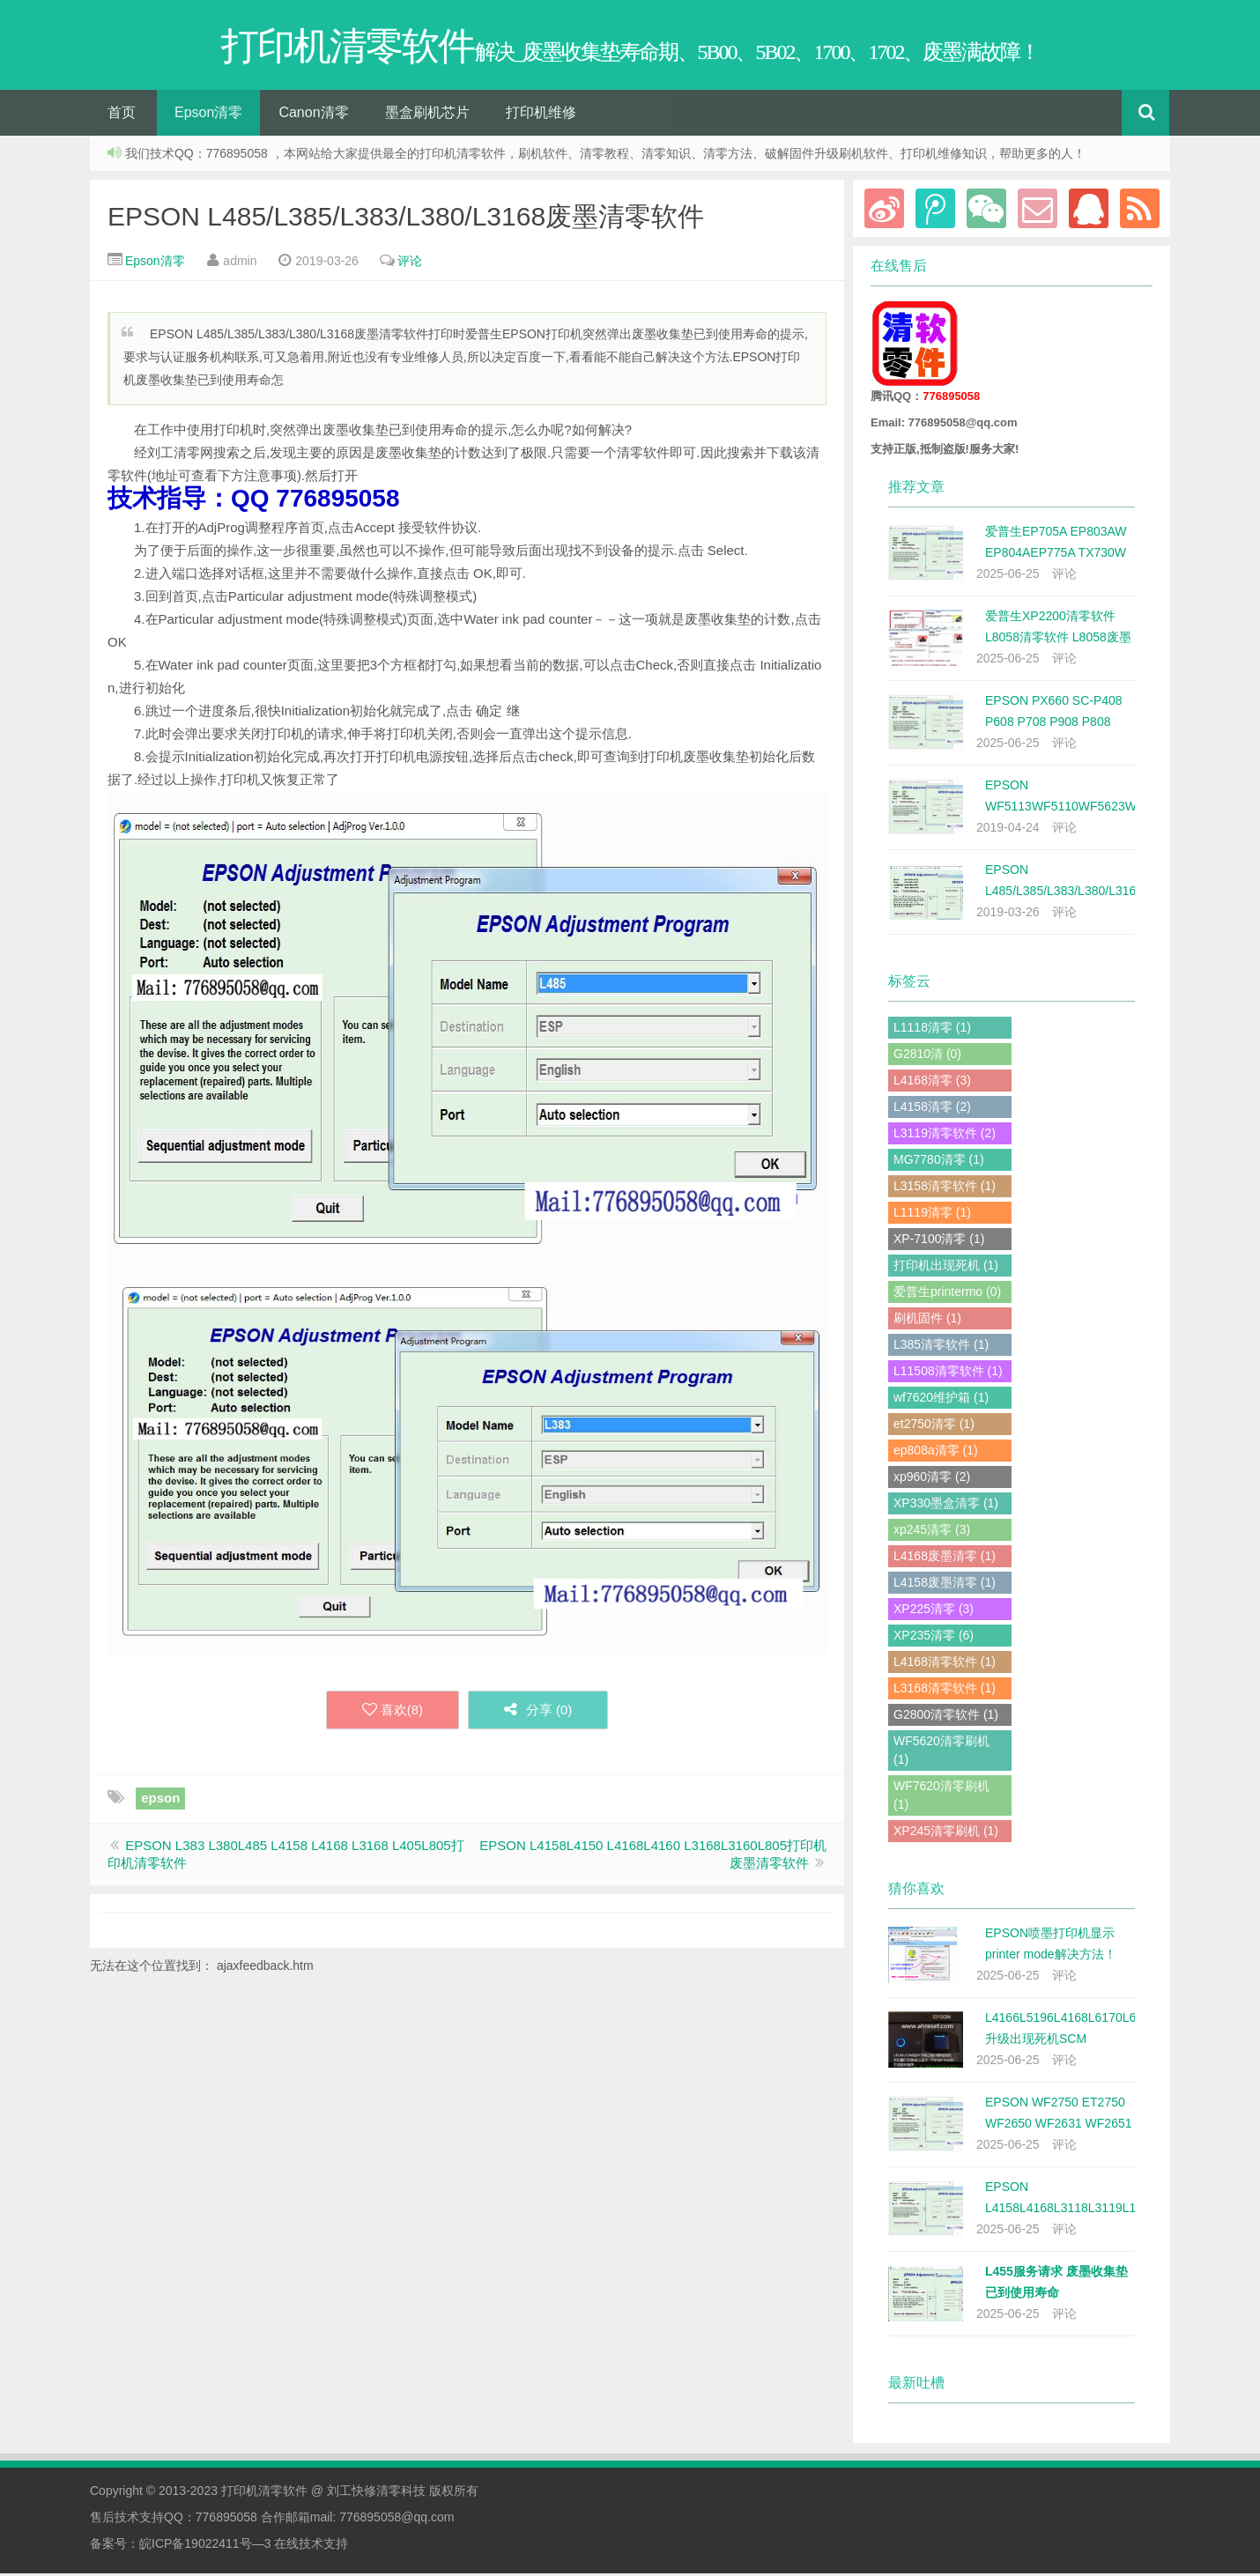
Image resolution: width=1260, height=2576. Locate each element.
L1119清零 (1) (932, 1215)
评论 (409, 263)
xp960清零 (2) (931, 1479)
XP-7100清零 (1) (938, 1241)
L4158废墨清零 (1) (944, 1585)
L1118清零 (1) (932, 1030)
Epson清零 (208, 114)
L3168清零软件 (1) (944, 1691)
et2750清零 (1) (934, 1426)
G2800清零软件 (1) (945, 1717)
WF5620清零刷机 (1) (941, 1752)
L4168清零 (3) (932, 1083)
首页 (121, 114)
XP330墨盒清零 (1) (945, 1506)
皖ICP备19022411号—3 (205, 2546)
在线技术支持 (311, 2546)
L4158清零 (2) (932, 1109)
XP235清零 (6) (933, 1638)
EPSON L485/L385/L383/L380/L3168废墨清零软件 (405, 218)
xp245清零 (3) (931, 1532)
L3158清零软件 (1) (944, 1188)
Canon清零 (313, 114)
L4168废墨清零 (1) (944, 1558)
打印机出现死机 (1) (945, 1268)
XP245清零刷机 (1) (945, 1833)
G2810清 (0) (927, 1056)
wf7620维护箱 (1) (941, 1400)
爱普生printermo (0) (947, 1294)
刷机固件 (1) (927, 1321)
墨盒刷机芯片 (427, 114)
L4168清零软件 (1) (944, 1664)
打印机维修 (541, 114)
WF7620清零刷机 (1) (941, 1797)
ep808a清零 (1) (935, 1453)
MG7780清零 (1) (938, 1162)
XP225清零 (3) (933, 1611)
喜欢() (391, 1713)
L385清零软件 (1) (941, 1347)
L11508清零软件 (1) (948, 1373)
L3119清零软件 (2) (944, 1136)
